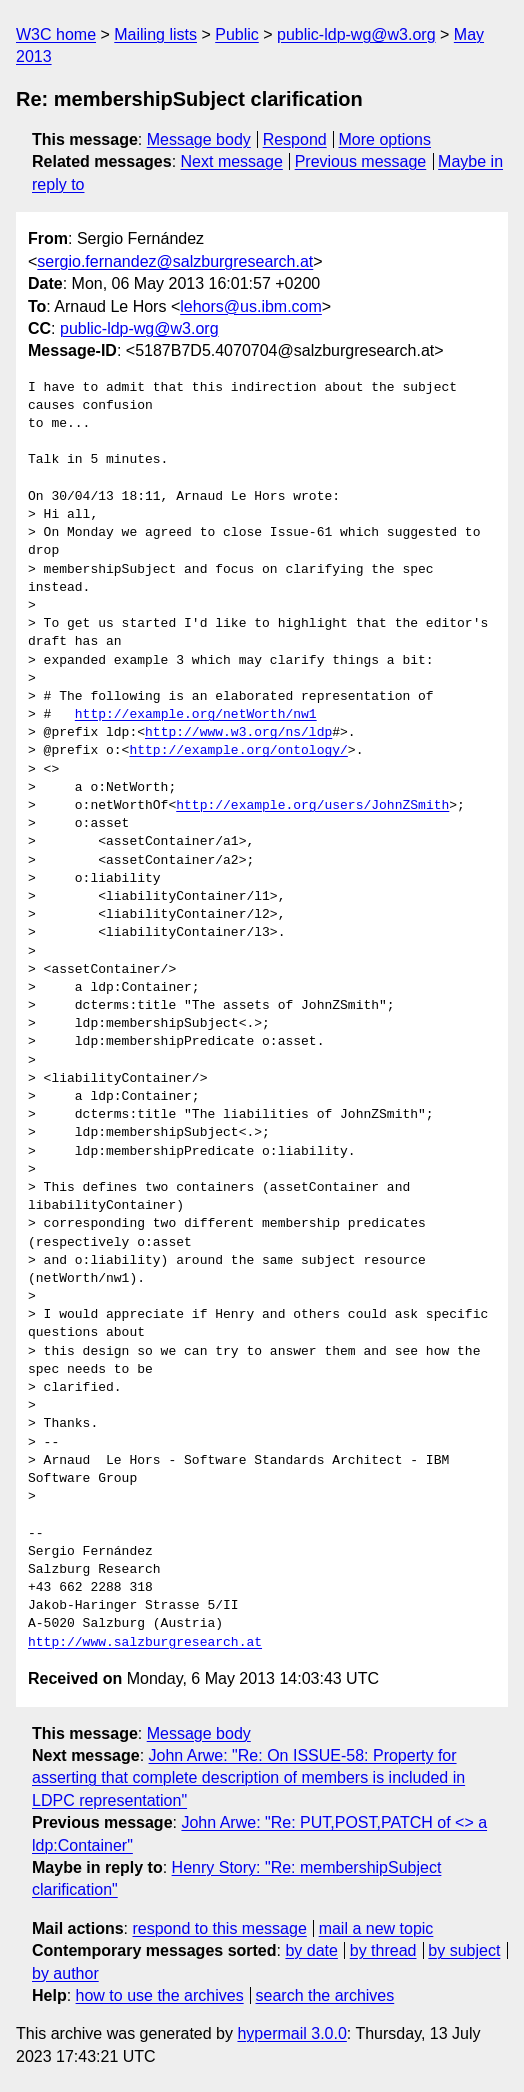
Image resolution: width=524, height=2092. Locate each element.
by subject (464, 1950)
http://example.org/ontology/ (238, 751)
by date (311, 1950)
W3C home (56, 34)
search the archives (325, 1995)
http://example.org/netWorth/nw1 (196, 715)
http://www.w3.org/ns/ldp (238, 733)
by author (65, 1973)
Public (237, 34)
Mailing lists (155, 34)
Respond (295, 139)
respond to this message (219, 1928)
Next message (232, 161)
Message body (199, 139)
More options (385, 139)
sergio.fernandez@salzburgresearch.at (175, 261)
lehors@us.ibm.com (251, 306)
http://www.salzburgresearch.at (145, 1643)
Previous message (361, 161)
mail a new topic (376, 1928)
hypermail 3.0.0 (291, 2033)
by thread (383, 1950)
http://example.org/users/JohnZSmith (312, 806)
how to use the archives (160, 1995)
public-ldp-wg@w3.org (356, 34)
